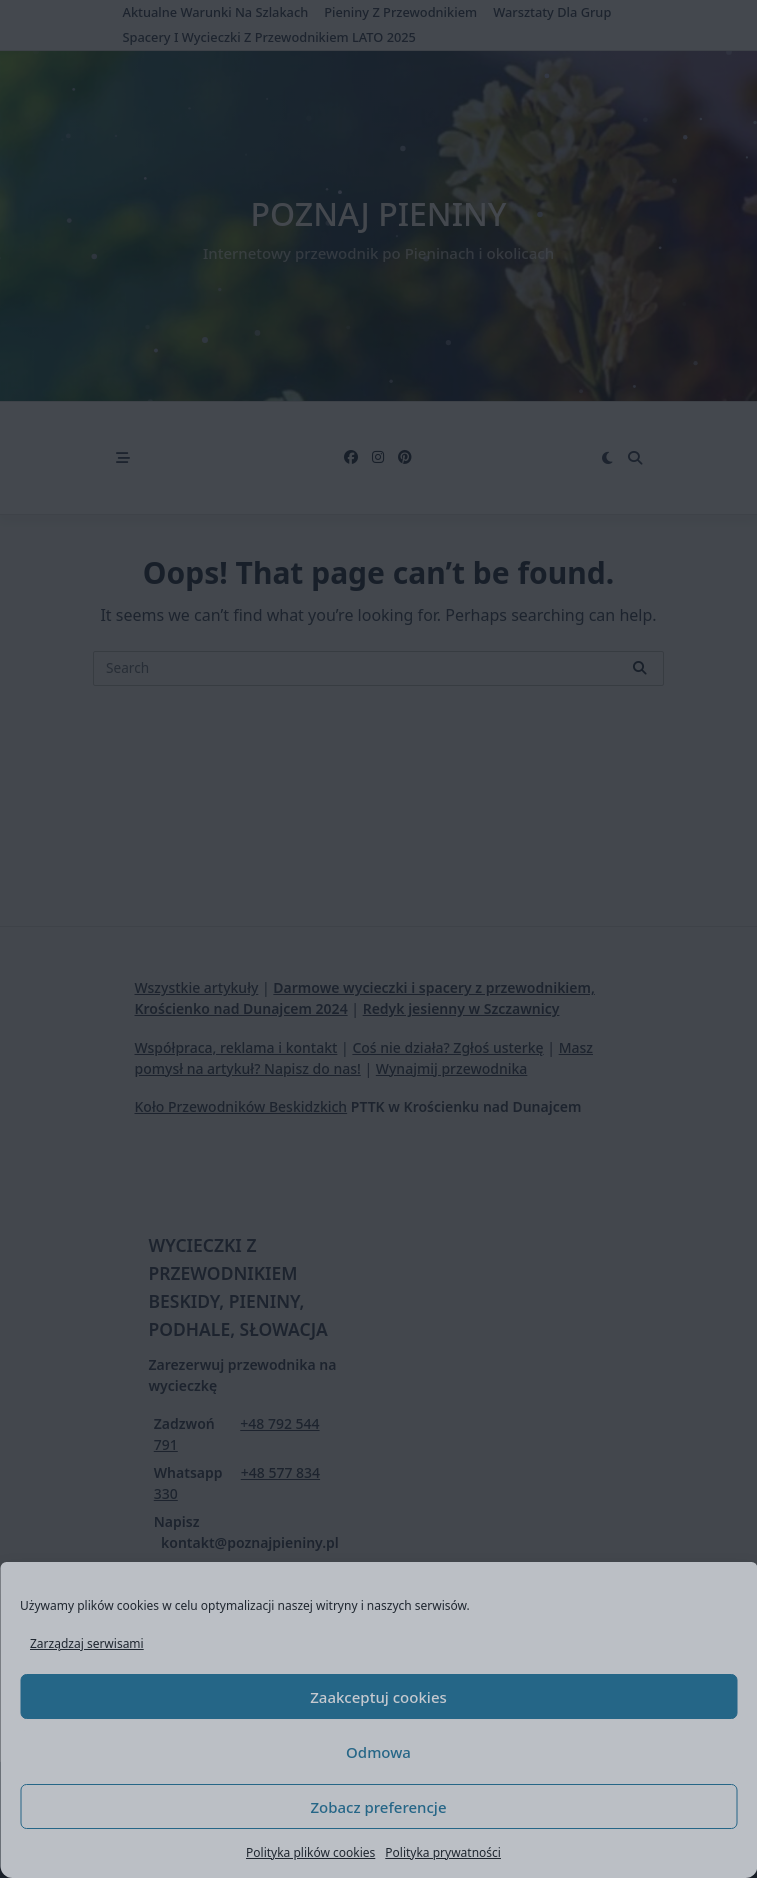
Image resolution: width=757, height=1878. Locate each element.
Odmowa (378, 1752)
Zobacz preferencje (378, 1807)
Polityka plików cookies (310, 1852)
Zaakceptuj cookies (378, 1697)
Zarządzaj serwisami (87, 1643)
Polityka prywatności (443, 1852)
